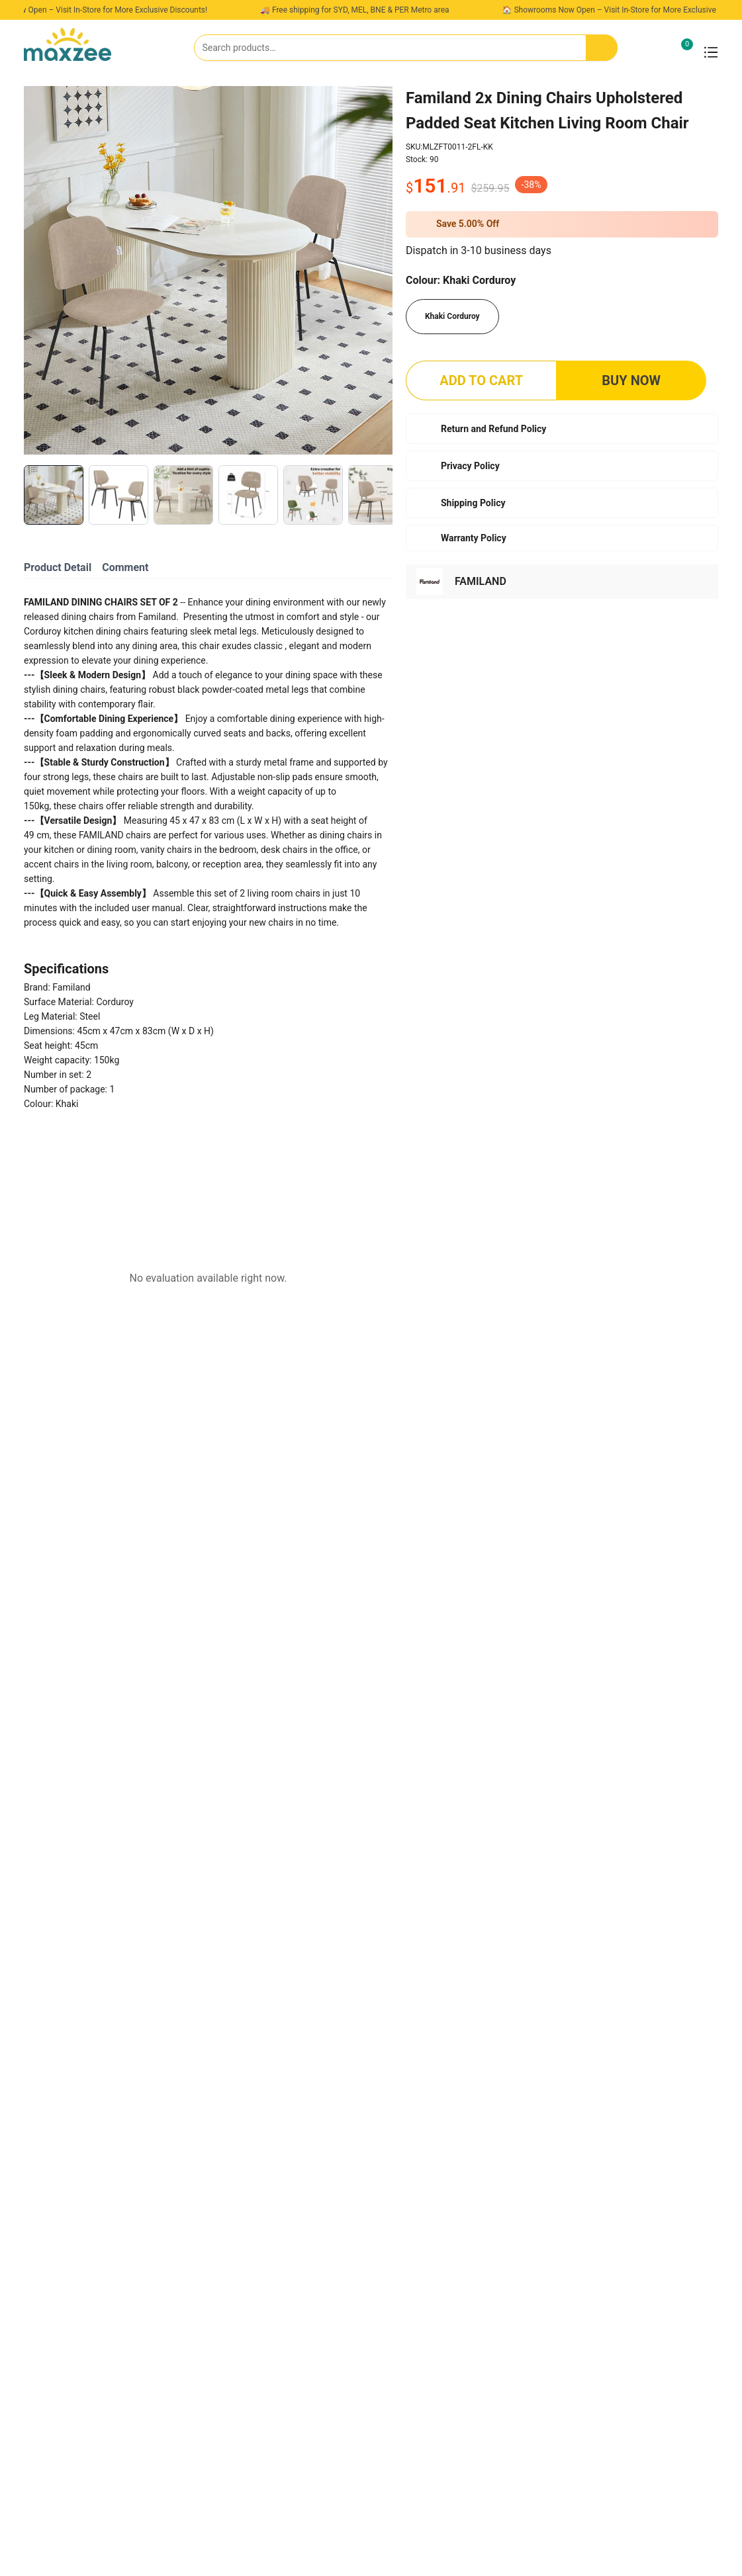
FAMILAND (480, 581)
